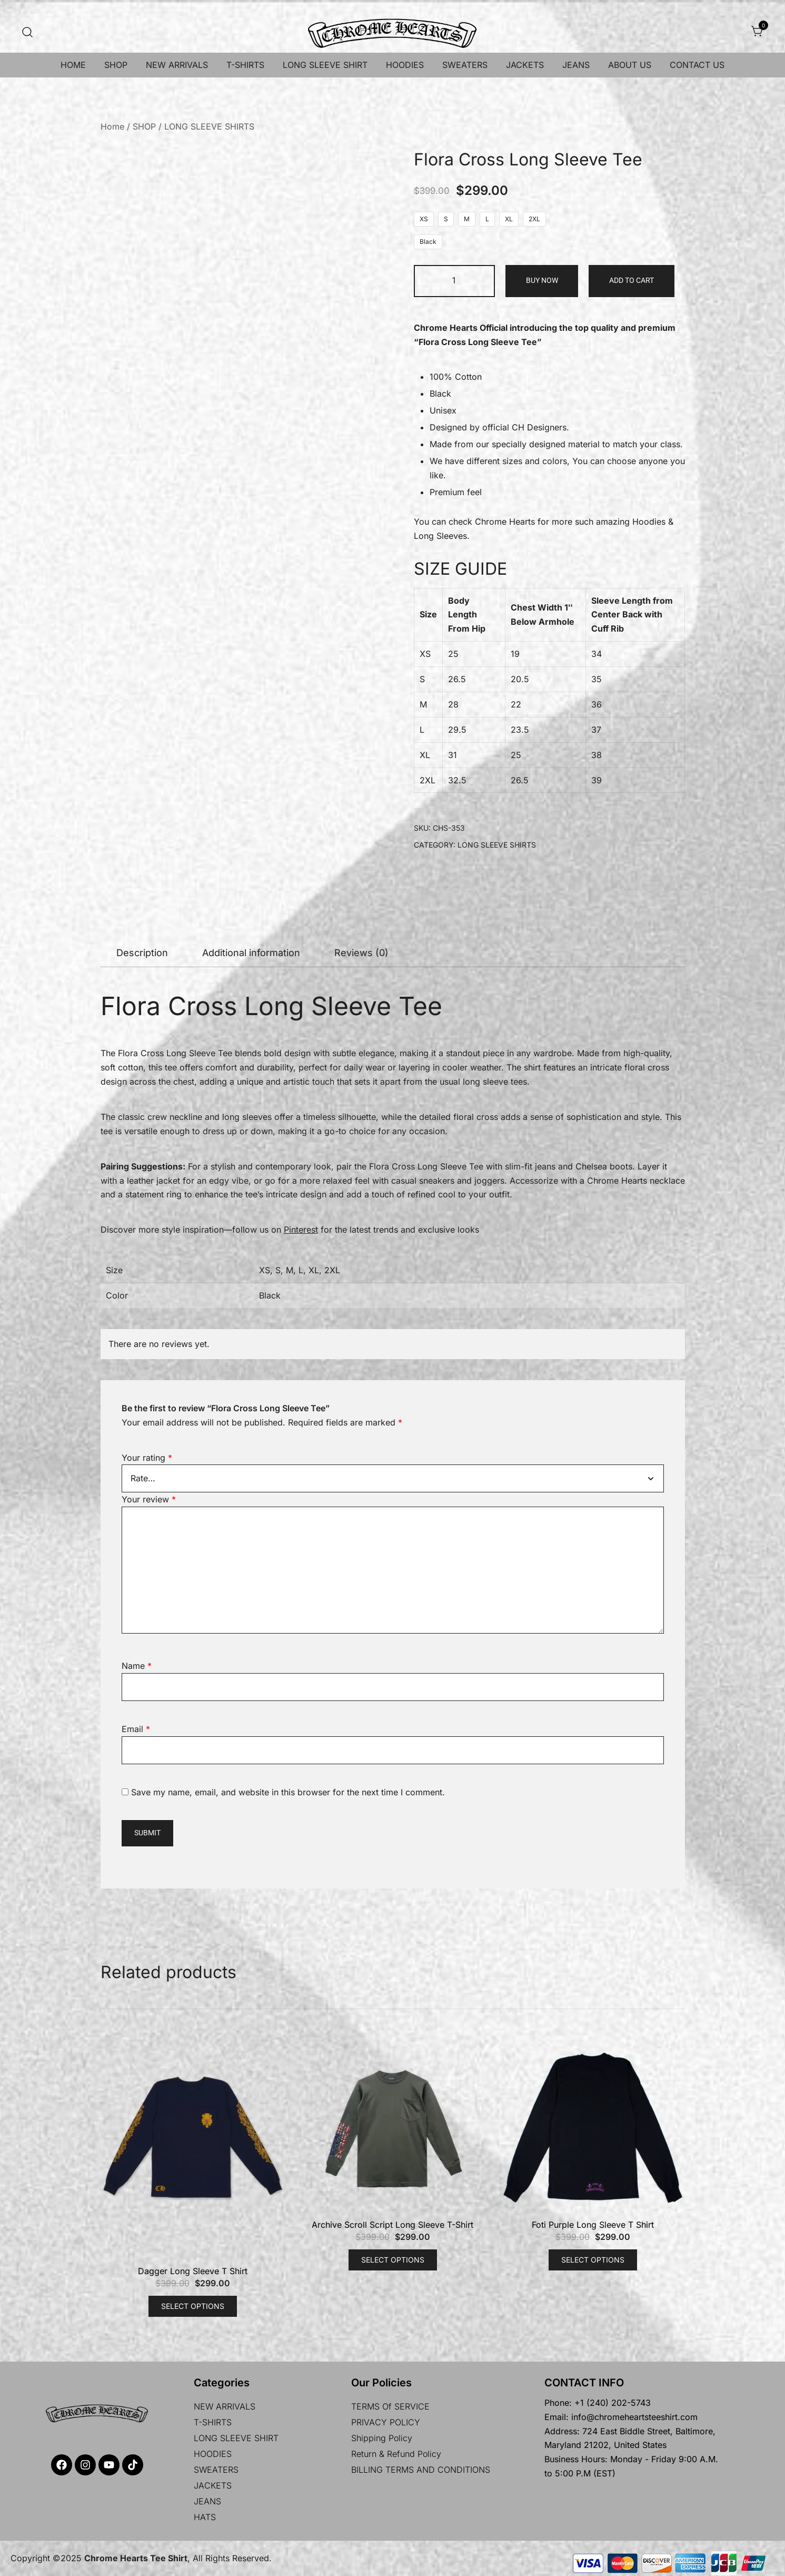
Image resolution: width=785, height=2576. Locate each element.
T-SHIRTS (245, 65)
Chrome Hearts (505, 521)
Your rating (147, 1457)
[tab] (142, 953)
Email (136, 1729)
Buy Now (542, 280)
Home (112, 126)
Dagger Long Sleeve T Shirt (192, 2271)
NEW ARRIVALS (177, 65)
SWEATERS (465, 65)
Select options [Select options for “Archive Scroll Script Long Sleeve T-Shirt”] (392, 2259)
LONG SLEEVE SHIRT (325, 65)
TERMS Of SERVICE (390, 2406)
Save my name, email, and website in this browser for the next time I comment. (288, 1792)
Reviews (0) (361, 952)
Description (142, 952)
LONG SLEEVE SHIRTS (209, 126)
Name (137, 1665)
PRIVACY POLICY (385, 2422)
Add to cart (631, 280)
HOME (73, 65)
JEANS (576, 65)
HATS (205, 2517)
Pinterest (301, 1229)
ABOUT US (629, 65)
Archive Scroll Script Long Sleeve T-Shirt (392, 2224)
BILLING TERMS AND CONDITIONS (420, 2469)
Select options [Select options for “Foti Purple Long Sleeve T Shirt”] (592, 2259)
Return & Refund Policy (396, 2454)
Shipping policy (381, 2438)
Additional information (251, 952)
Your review (149, 1499)
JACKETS (525, 65)
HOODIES (405, 65)
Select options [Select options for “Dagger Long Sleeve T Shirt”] (192, 2306)
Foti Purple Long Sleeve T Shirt (593, 2224)
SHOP (115, 65)
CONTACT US (697, 65)
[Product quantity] (454, 281)
